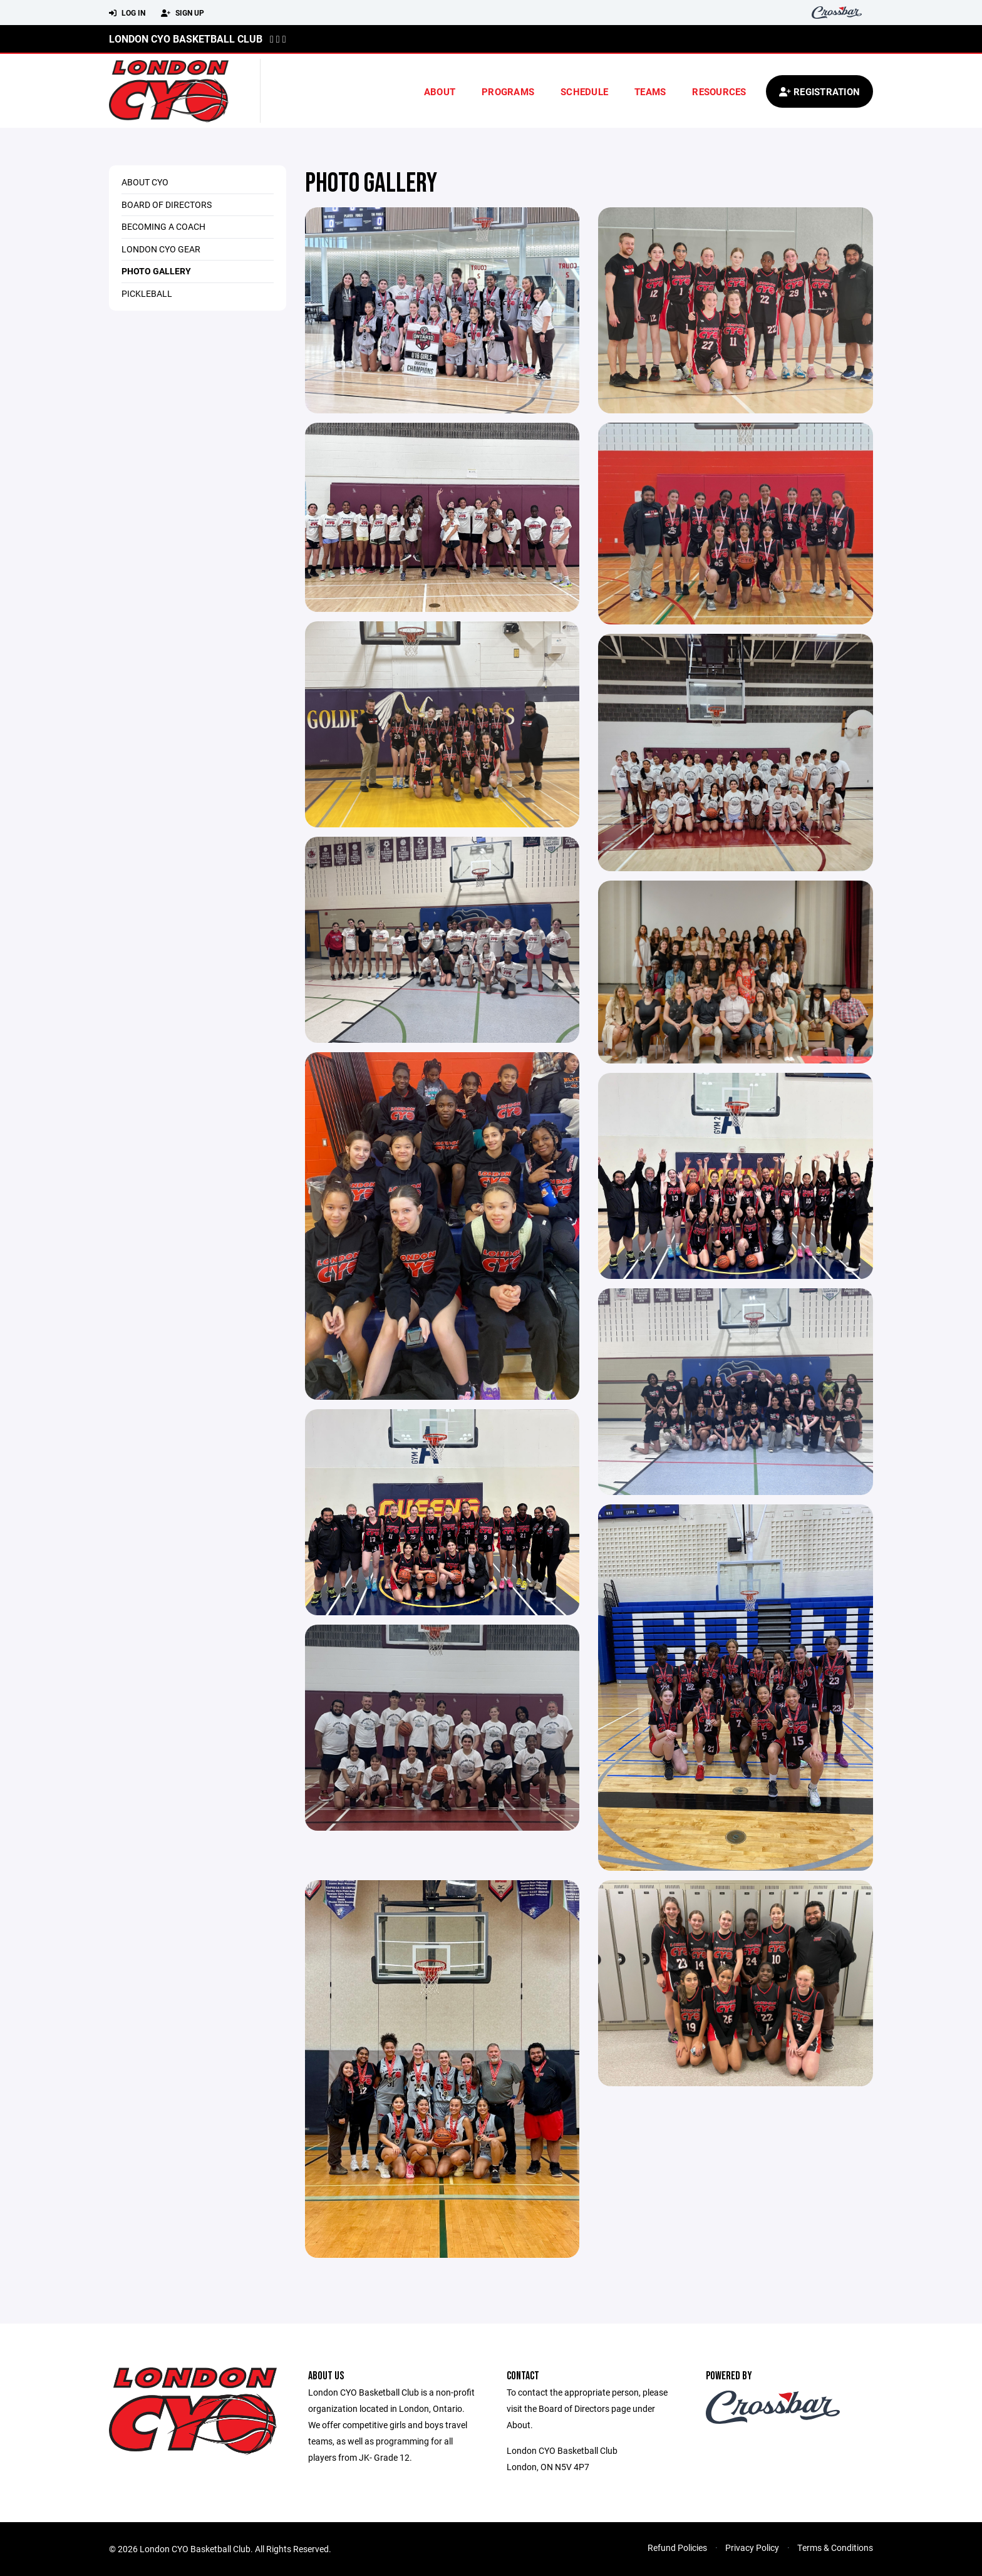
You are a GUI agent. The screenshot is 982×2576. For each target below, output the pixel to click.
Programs (508, 91)
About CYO (144, 182)
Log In (127, 13)
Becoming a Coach (163, 226)
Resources (719, 91)
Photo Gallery (156, 271)
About (439, 91)
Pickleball (146, 293)
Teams (650, 91)
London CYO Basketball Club (185, 38)
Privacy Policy (752, 2547)
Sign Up (182, 13)
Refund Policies (677, 2547)
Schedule (584, 91)
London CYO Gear (160, 249)
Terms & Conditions (835, 2547)
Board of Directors (166, 204)
